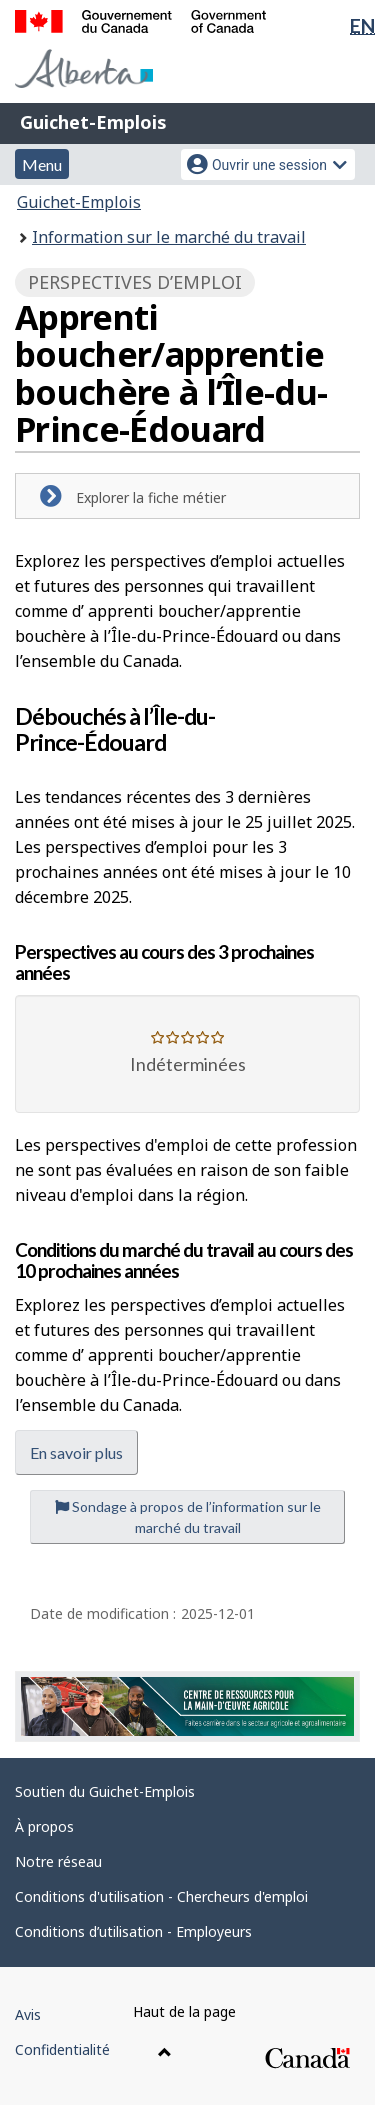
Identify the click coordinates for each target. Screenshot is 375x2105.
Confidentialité (62, 2049)
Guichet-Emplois (93, 122)
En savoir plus (76, 1452)
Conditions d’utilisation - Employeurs (133, 1931)
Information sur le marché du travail (169, 237)
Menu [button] (42, 164)
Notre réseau (58, 1861)
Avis (28, 2014)
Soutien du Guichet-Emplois (105, 1791)
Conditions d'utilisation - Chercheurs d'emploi (161, 1896)
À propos (44, 1826)
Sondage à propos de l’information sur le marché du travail (188, 1517)
